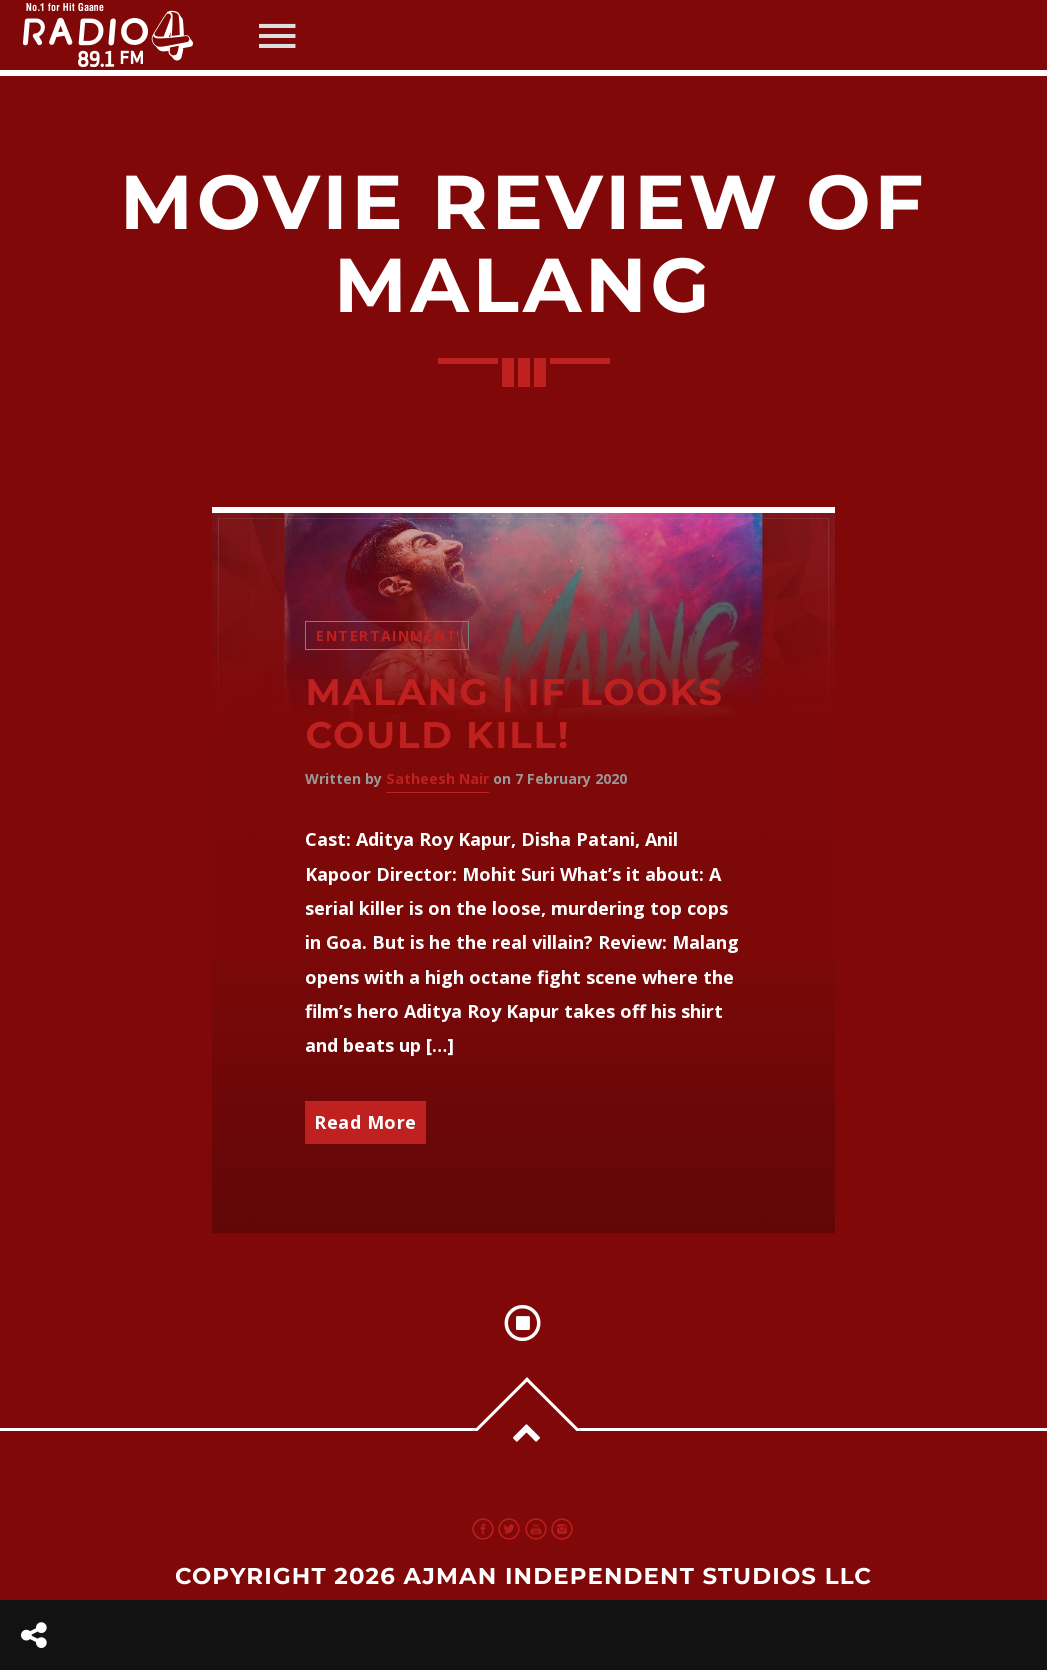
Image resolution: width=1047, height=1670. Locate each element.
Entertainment (386, 635)
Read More (365, 1122)
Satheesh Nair (437, 778)
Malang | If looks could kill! (514, 714)
